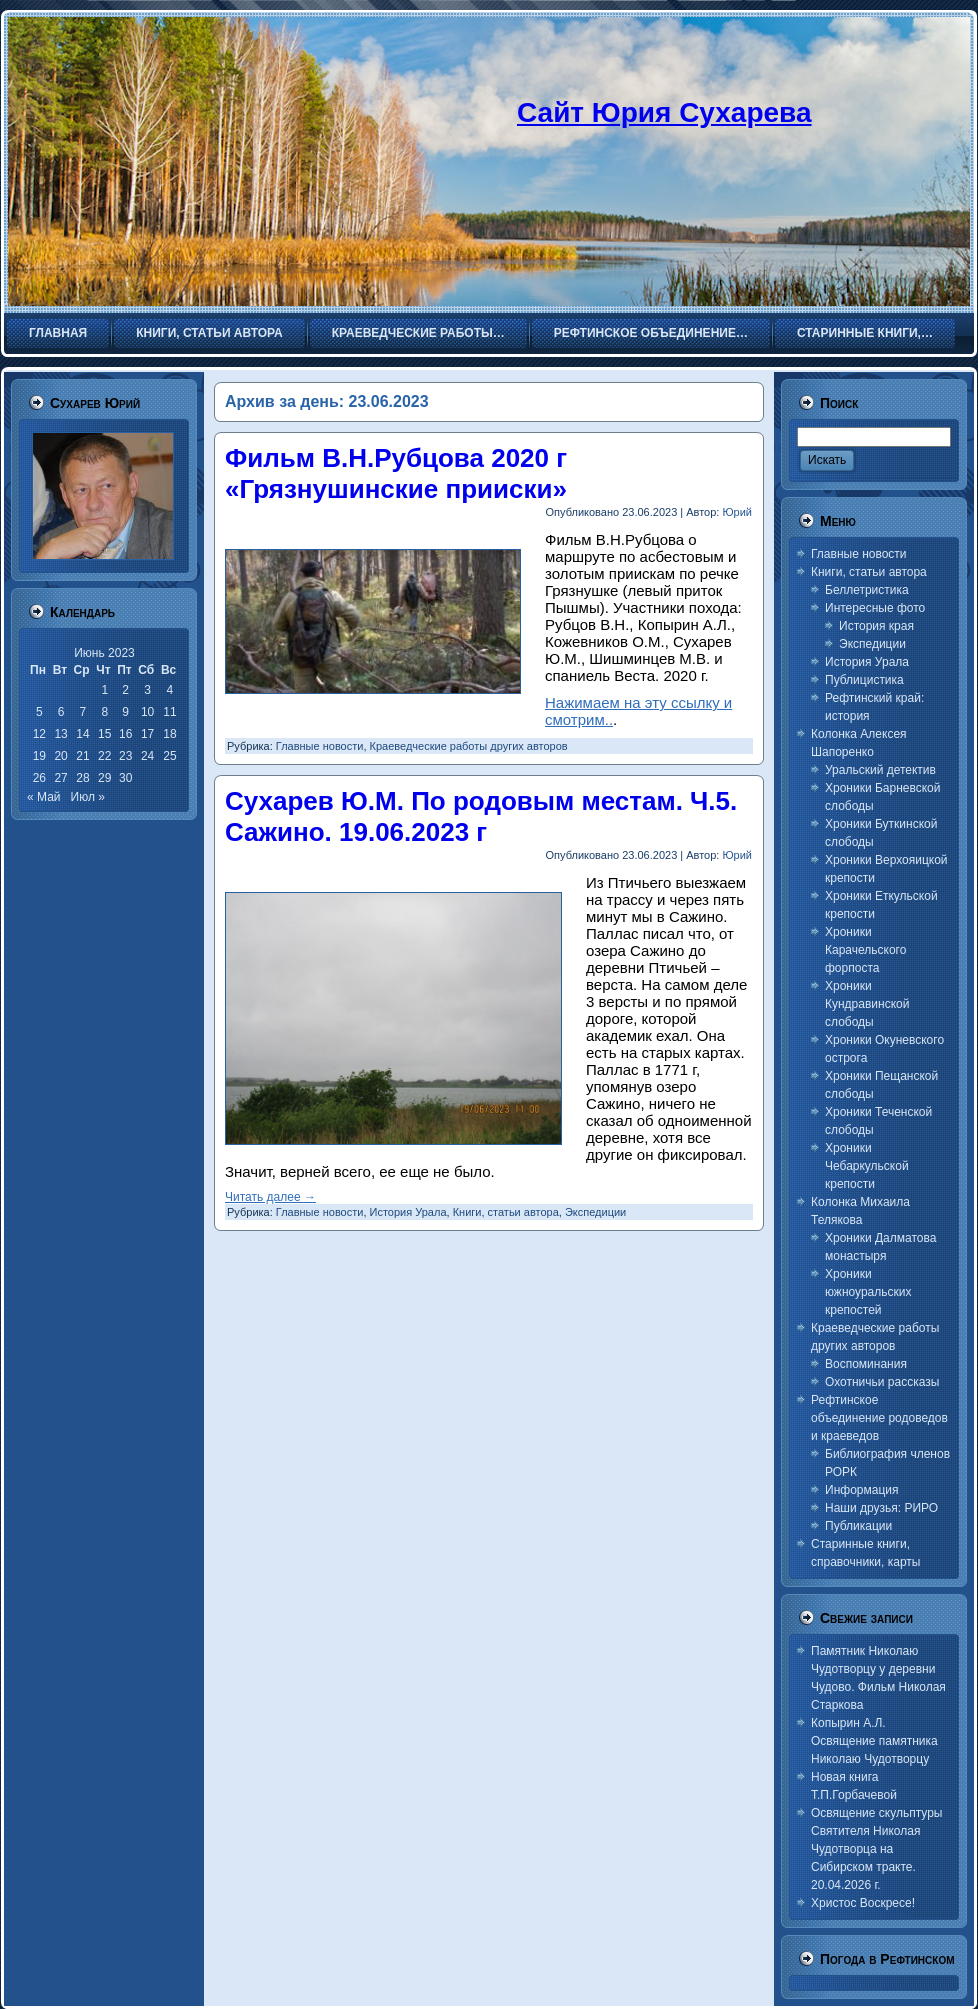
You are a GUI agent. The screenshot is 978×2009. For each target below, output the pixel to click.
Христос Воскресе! (863, 1903)
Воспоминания (866, 1364)
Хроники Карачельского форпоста (865, 950)
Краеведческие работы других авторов (469, 746)
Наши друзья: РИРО (881, 1508)
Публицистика (864, 680)
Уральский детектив (880, 770)
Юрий (737, 512)
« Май (44, 797)
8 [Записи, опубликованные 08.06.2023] (104, 712)
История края (876, 626)
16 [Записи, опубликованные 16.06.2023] (125, 734)
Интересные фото (875, 608)
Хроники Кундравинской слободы (867, 1004)
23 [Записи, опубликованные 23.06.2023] (125, 756)
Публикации (858, 1526)
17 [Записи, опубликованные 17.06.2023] (147, 734)
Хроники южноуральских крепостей (868, 1292)
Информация (861, 1490)
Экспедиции (595, 1212)
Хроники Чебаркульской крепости (867, 1166)
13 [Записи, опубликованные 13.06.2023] (60, 734)
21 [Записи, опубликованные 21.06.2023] (82, 756)
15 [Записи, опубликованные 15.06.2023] (104, 734)
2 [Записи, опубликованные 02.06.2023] (125, 690)
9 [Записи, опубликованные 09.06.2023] (125, 712)
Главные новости (320, 746)
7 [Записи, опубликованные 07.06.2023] (83, 712)
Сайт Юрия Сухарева (664, 112)
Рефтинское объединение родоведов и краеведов (879, 1418)
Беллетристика (867, 590)
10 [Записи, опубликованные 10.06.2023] (147, 712)
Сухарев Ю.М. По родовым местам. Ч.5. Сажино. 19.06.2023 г (481, 816)
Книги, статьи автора (506, 1212)
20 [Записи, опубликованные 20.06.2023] (60, 756)
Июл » (88, 797)
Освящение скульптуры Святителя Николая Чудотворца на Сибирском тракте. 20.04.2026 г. (877, 1849)
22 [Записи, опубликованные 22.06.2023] (104, 756)
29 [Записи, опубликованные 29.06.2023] (104, 778)
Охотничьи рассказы (882, 1382)
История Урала (408, 1212)
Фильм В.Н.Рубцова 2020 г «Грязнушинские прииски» (396, 473)
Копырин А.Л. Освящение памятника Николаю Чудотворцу (874, 1741)
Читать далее (270, 1197)
